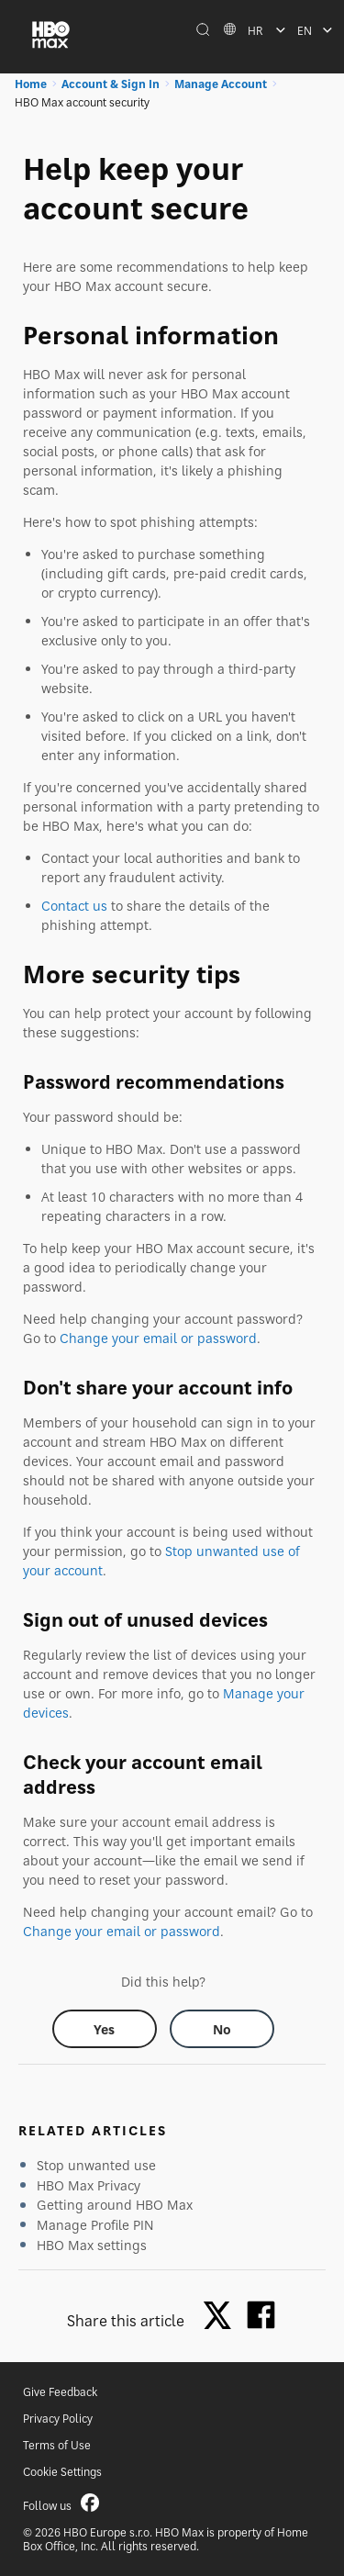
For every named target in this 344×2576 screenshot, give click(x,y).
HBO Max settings (92, 2245)
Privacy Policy (58, 2418)
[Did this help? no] (222, 2029)
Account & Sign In (110, 84)
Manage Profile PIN (95, 2225)
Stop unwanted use (96, 2165)
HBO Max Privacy (88, 2185)
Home (31, 84)
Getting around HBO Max (115, 2204)
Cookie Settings (62, 2472)
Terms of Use (57, 2445)
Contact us (74, 905)
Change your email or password (158, 1338)
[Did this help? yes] (104, 2029)
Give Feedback (60, 2392)
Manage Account (220, 84)
